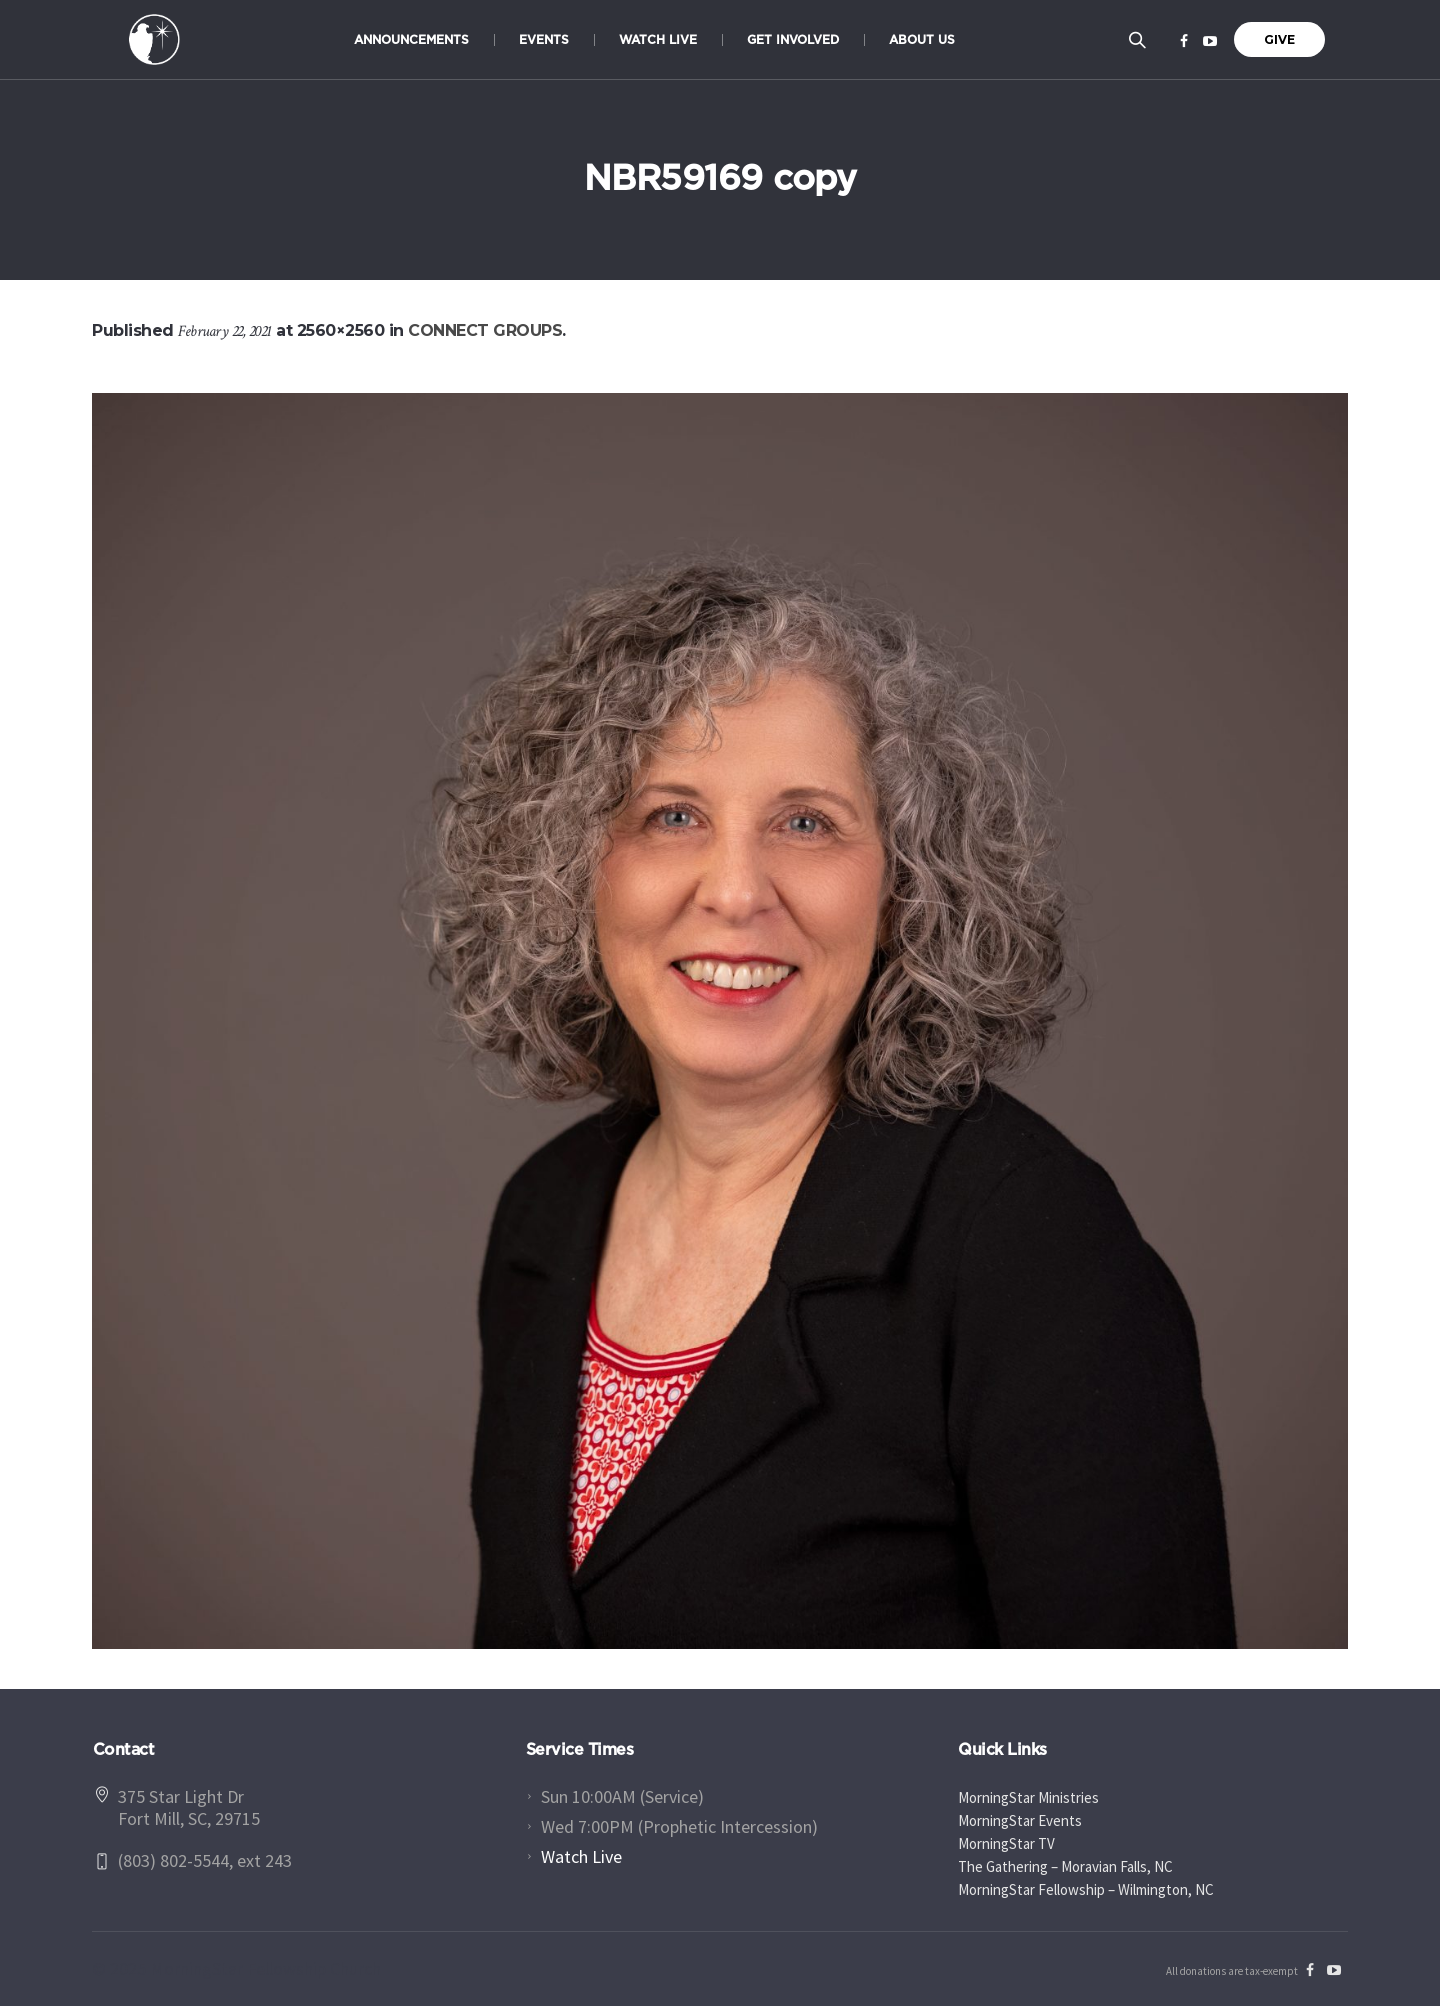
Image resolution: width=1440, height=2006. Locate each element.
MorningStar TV (1006, 1843)
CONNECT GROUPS (485, 330)
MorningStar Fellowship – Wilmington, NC (1086, 1889)
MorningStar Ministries (1028, 1797)
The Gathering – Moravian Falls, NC (1065, 1866)
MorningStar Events (1020, 1820)
